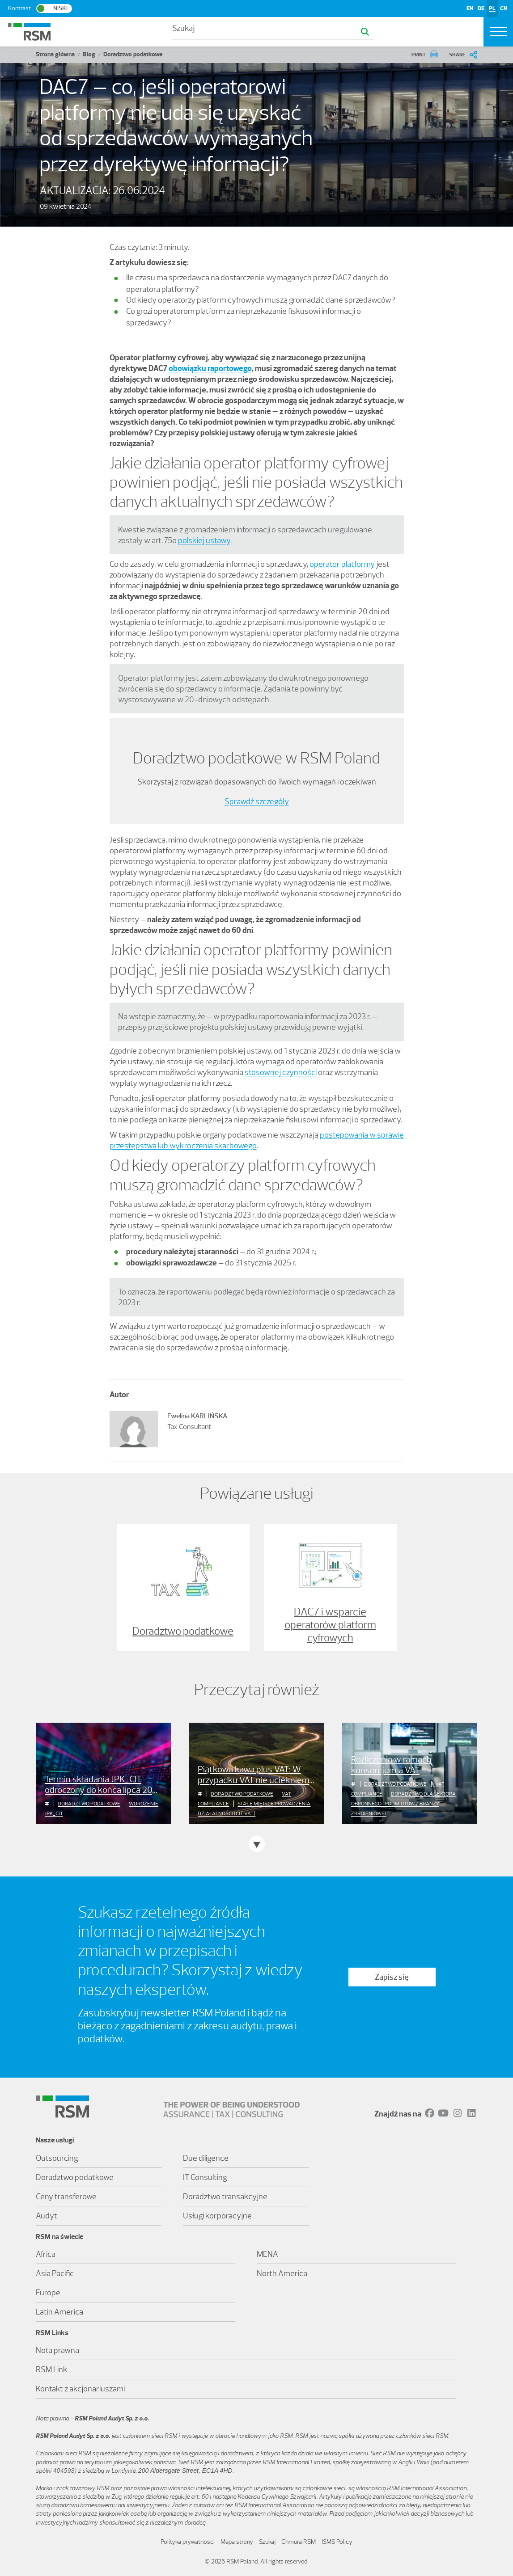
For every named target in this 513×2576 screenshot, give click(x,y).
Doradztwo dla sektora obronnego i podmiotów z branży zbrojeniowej (403, 1804)
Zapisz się (392, 1977)
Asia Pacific (55, 2273)
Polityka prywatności (188, 2542)
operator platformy (342, 564)
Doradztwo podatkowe (132, 54)
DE (481, 8)
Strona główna (55, 54)
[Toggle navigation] (498, 31)
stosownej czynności (281, 1072)
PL (492, 8)
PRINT (418, 54)
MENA (267, 2254)
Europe (48, 2293)
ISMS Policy (337, 2542)
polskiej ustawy (204, 540)
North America (282, 2273)
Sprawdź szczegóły (257, 801)
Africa (45, 2254)
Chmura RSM (298, 2542)
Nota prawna (57, 2350)
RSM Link (52, 2369)
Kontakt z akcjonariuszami (80, 2389)
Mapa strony (236, 2542)
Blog (89, 54)
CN (503, 8)
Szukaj (267, 2542)
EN (469, 8)
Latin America (59, 2312)
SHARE (457, 54)
